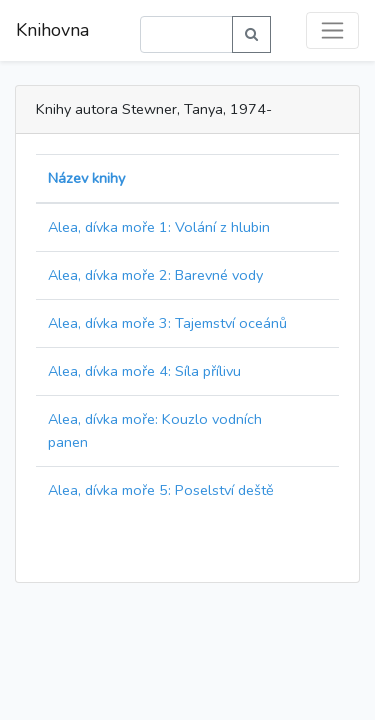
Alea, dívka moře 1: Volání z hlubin (159, 227)
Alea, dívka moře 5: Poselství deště (161, 490)
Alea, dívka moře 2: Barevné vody (155, 275)
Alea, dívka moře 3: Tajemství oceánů (167, 323)
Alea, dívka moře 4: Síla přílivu (144, 371)
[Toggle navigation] (332, 30)
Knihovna (52, 30)
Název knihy (86, 178)
